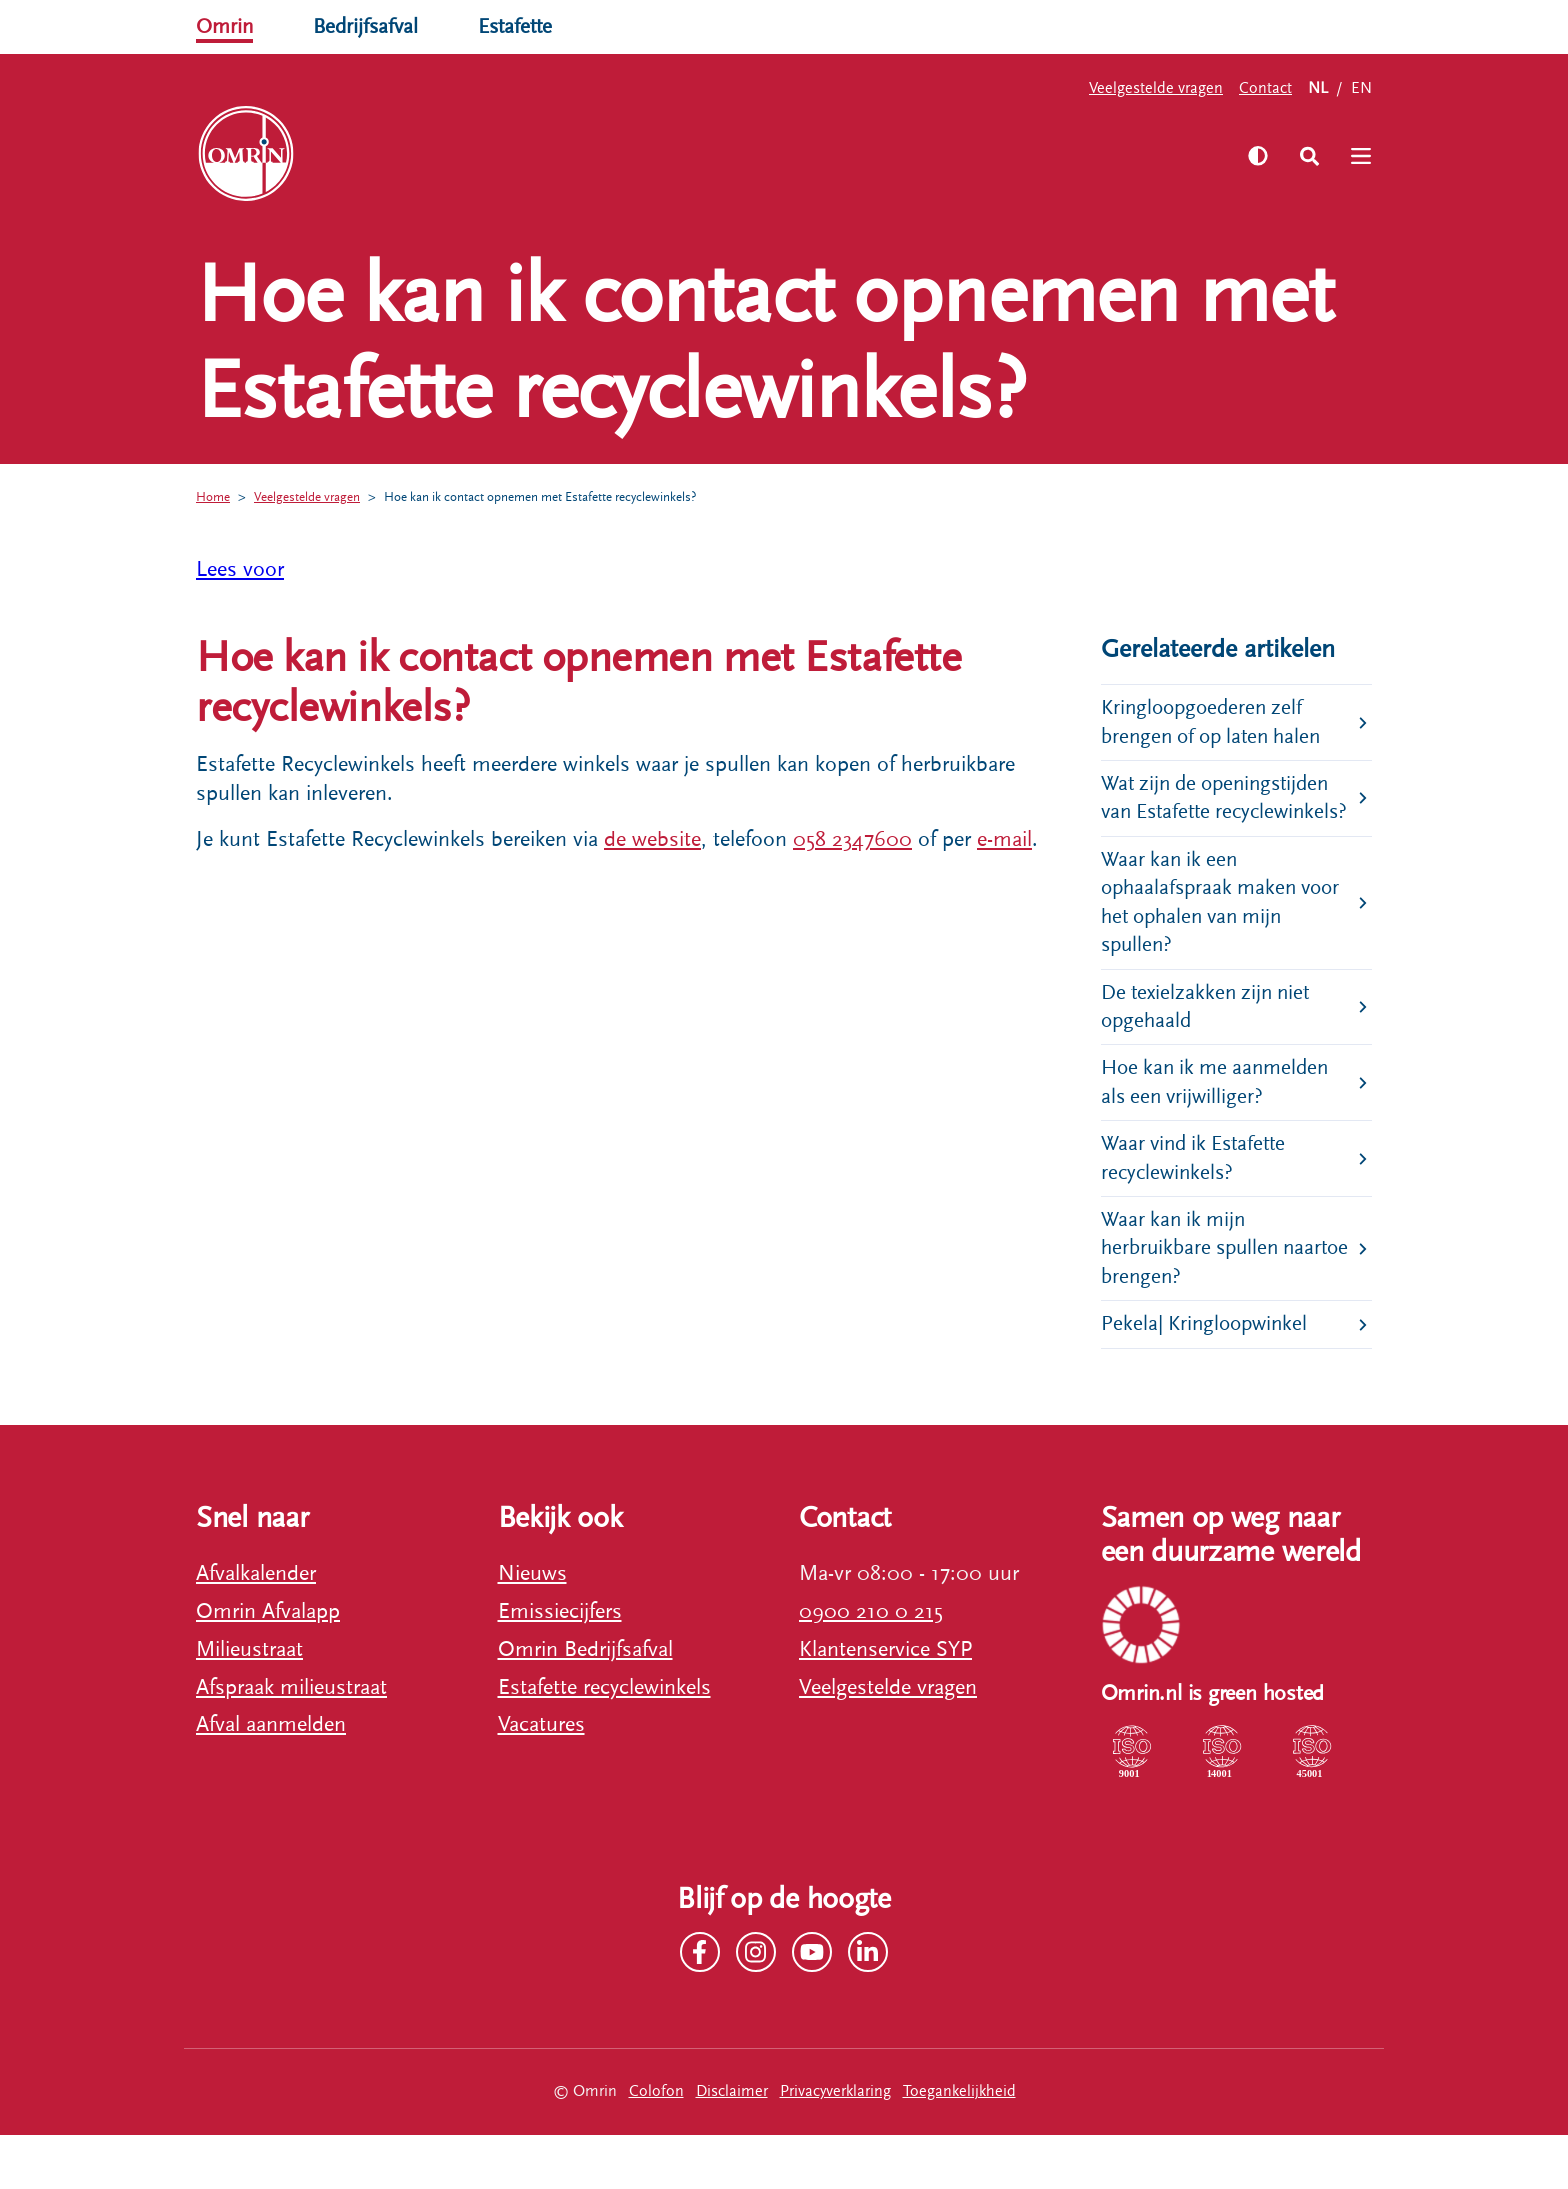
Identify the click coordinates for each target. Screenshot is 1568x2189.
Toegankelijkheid (959, 2145)
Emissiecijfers (560, 1664)
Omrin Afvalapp (268, 1664)
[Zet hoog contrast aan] (1253, 156)
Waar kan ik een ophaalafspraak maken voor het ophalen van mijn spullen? (1226, 940)
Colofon (656, 2145)
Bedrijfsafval (370, 26)
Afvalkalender (256, 1626)
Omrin (226, 26)
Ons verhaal (559, 154)
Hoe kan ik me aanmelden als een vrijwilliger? (1220, 1126)
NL (1318, 88)
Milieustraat (249, 1702)
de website (652, 839)
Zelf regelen (422, 154)
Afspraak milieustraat (291, 1740)
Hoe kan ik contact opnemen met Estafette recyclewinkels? (570, 497)
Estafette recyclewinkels (604, 1740)
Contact (1265, 88)
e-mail (1004, 839)
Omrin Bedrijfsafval (585, 1702)
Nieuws (532, 1626)
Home (214, 497)
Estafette (524, 26)
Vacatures (541, 1778)
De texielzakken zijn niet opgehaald (1210, 1048)
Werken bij (691, 154)
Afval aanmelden (271, 1778)
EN (1361, 88)
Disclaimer (732, 2145)
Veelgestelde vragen (1156, 88)
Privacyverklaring (835, 2145)
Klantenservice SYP (885, 1702)
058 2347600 (852, 839)
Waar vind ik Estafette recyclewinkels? (1198, 1205)
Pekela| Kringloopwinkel (1208, 1376)
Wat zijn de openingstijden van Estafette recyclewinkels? (1221, 816)
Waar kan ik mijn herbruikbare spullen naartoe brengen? (1194, 1298)
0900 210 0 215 (871, 1664)
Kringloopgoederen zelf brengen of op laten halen (1217, 723)
